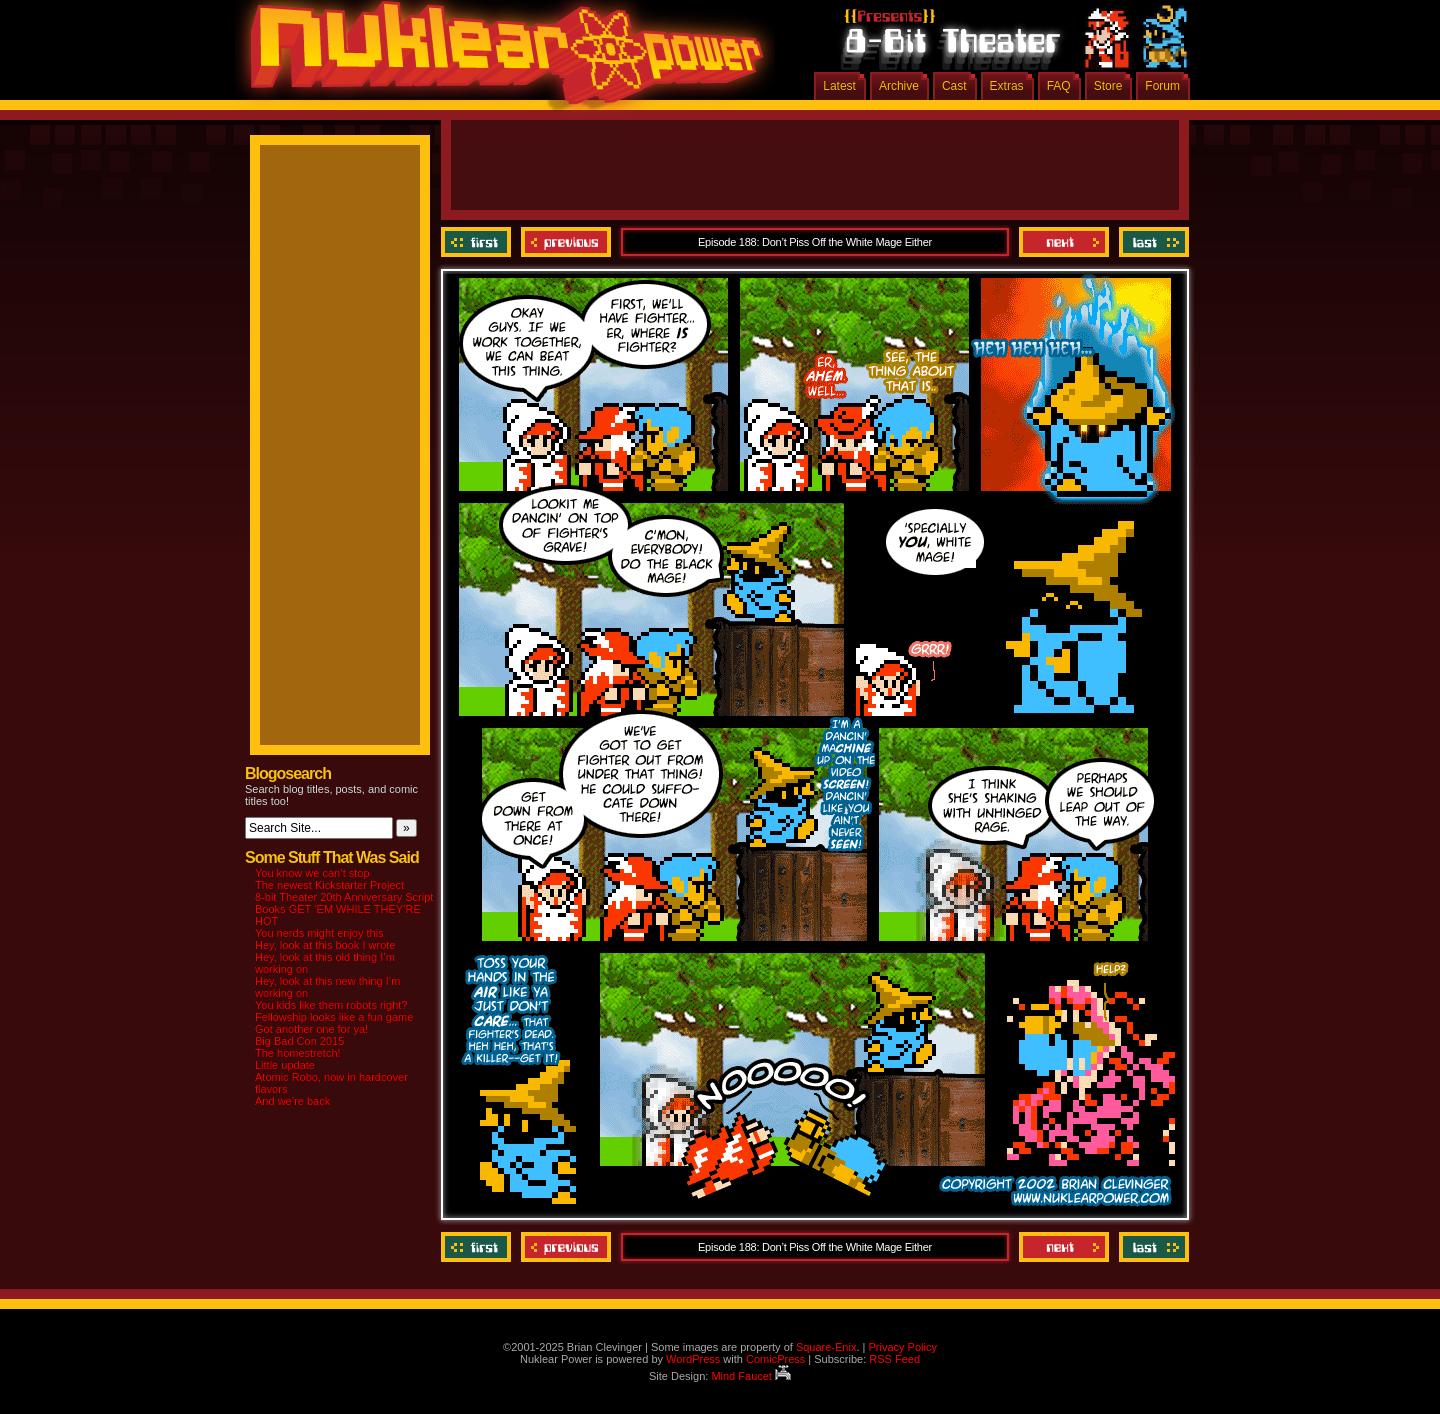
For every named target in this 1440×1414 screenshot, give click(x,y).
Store (1108, 86)
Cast (954, 86)
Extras (1007, 86)
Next (1064, 242)
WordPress (693, 1359)
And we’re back (292, 1101)
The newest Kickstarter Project (329, 885)
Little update (285, 1065)
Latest (839, 86)
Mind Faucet (751, 1376)
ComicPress (775, 1359)
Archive (899, 86)
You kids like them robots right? (331, 1005)
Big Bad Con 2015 (299, 1041)
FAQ (1059, 86)
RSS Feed (894, 1359)
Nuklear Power (500, 60)
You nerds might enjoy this (319, 933)
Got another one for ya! (311, 1029)
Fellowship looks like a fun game (334, 1017)
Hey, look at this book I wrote (325, 945)
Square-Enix (826, 1347)
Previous (566, 242)
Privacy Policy (902, 1347)
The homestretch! (298, 1053)
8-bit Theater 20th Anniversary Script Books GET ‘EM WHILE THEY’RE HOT (344, 909)
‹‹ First (478, 242)
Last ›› (1151, 242)
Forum (1162, 86)
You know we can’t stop (312, 873)
